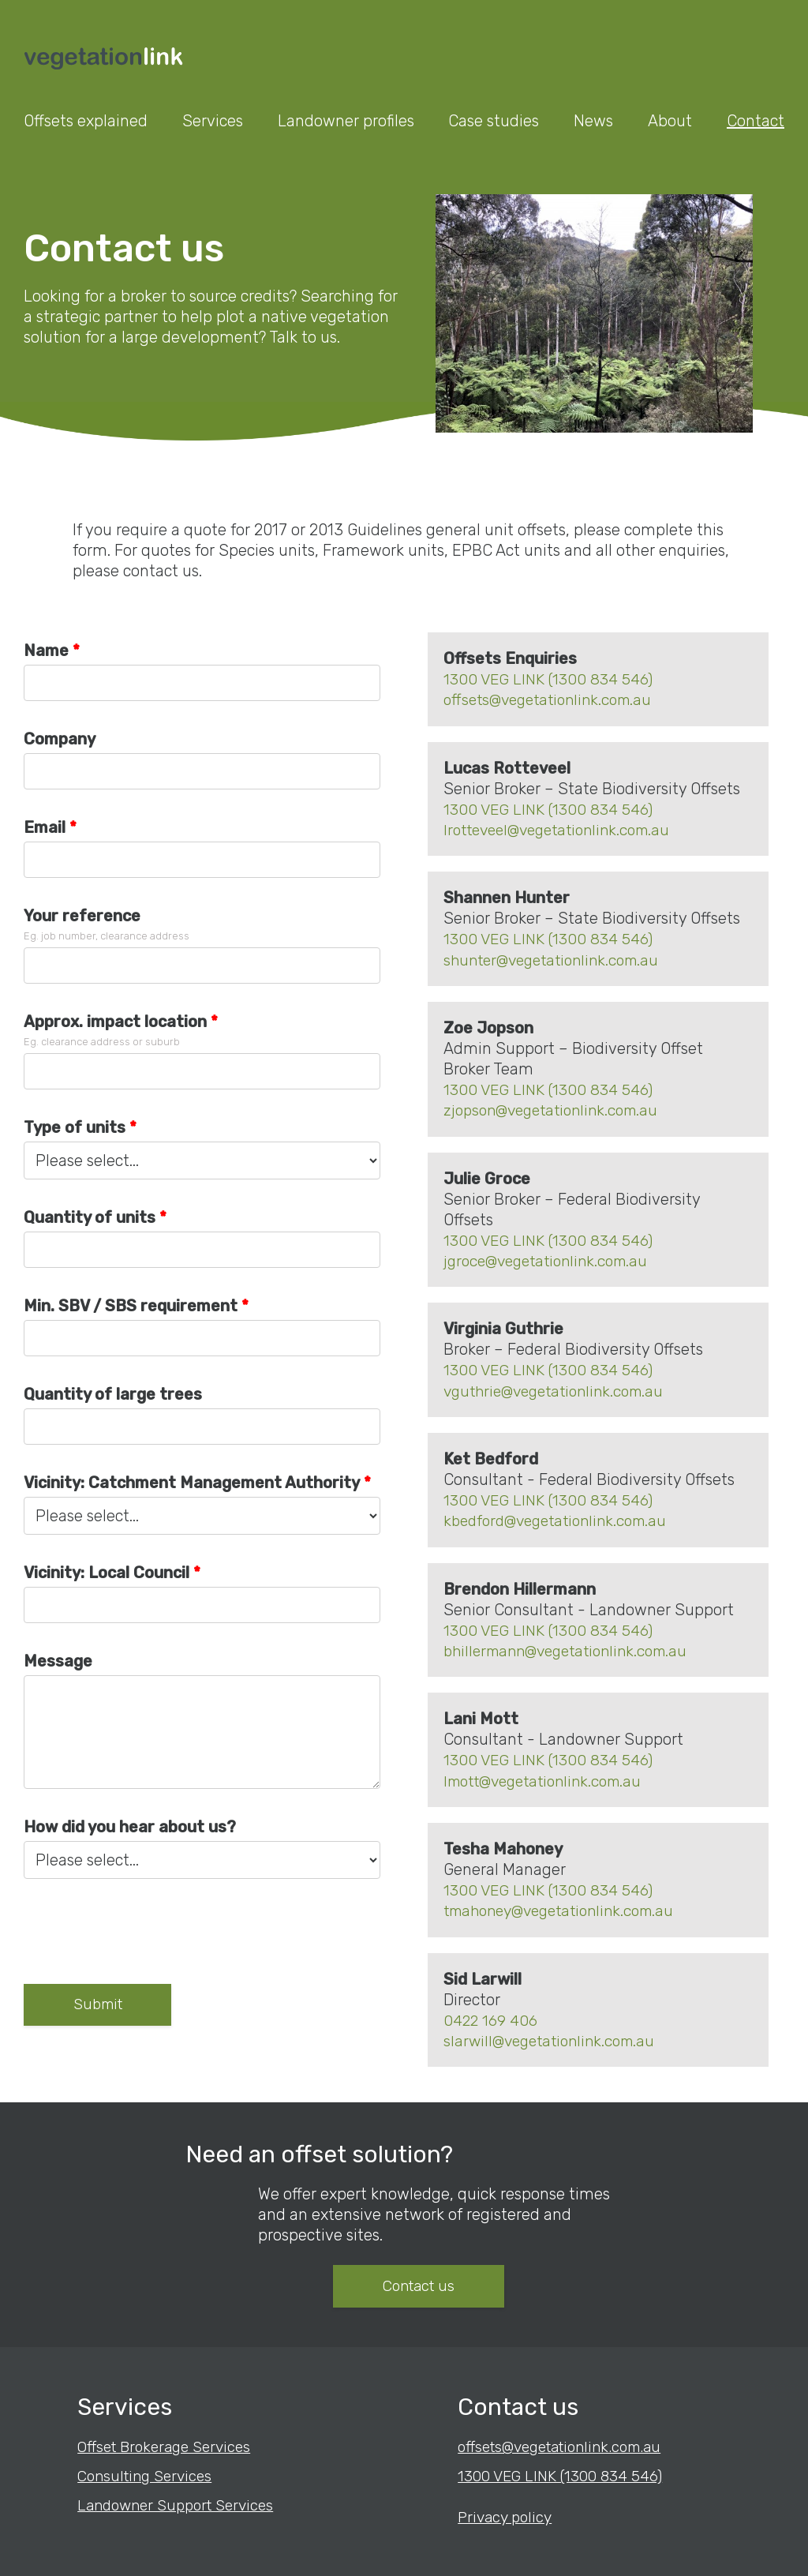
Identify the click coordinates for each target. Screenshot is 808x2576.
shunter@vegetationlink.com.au (557, 957)
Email (44, 826)
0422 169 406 (491, 2013)
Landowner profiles (346, 120)
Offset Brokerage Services (169, 2441)
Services (212, 120)
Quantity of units (89, 1216)
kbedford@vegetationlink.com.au (562, 1516)
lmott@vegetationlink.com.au (549, 1775)
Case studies (493, 120)
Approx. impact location (115, 1020)
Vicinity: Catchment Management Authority (192, 1481)
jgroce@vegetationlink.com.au (551, 1257)
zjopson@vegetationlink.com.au (557, 1107)
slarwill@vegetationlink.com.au (554, 2034)
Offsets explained (86, 120)
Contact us (498, 2280)
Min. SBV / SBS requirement (131, 1304)
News (593, 120)
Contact (755, 120)
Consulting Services (148, 2470)
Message (58, 1660)
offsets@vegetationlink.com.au (553, 698)
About (670, 120)
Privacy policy (507, 2510)
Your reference (82, 915)
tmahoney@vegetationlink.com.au (567, 1904)
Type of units (74, 1126)
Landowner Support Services (181, 2498)
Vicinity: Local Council (106, 1571)
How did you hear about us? (130, 1826)
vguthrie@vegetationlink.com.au (560, 1387)
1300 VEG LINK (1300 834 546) (550, 678)
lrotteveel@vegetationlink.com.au (564, 828)
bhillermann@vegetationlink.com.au (573, 1646)
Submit (106, 2005)
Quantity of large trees (113, 1393)
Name (46, 649)
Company (59, 738)
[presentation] (144, 1936)
